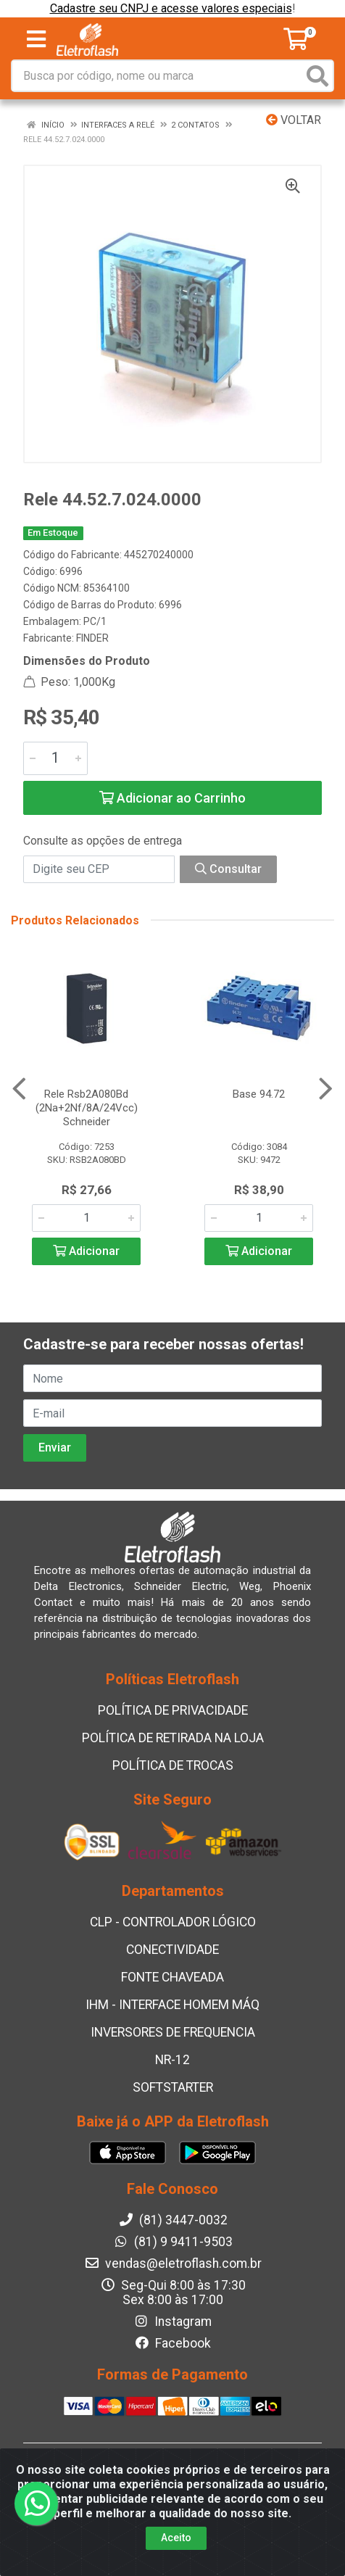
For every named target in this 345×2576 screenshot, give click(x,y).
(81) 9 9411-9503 (173, 2242)
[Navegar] (19, 1089)
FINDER (92, 638)
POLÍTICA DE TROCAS (172, 1765)
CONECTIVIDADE (172, 1949)
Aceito (176, 2537)
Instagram (172, 2321)
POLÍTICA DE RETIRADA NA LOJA (173, 1738)
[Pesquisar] (317, 76)
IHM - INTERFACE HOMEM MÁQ (172, 2004)
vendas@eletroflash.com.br (173, 2263)
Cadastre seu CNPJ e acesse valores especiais (171, 8)
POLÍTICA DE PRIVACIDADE (173, 1710)
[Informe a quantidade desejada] (55, 758)
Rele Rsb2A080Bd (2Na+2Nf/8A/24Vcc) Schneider (87, 1108)
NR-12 (172, 2060)
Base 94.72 (259, 1094)
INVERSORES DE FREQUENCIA (173, 2032)
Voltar (293, 120)
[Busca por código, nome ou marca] (157, 76)
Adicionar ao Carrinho (172, 797)
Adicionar (86, 1251)
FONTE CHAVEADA (172, 1977)
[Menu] (36, 39)
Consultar (228, 869)
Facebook (172, 2343)
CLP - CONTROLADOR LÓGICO (173, 1922)
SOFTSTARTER (173, 2087)
